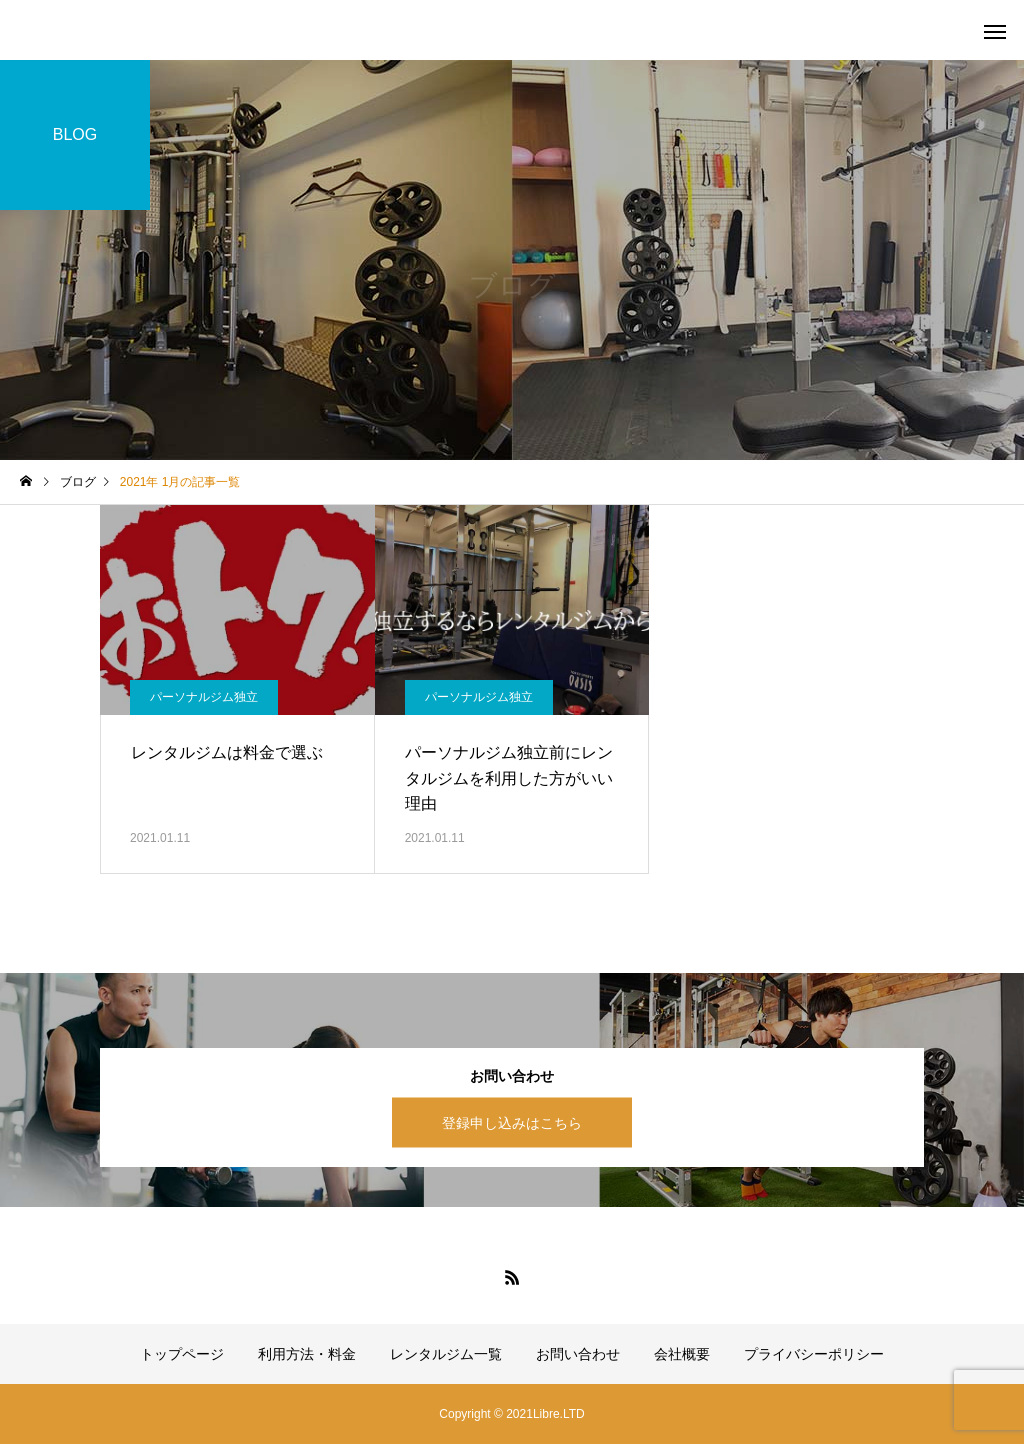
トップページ (182, 1354)
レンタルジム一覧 (446, 1354)
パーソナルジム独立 (204, 697)
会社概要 (682, 1354)
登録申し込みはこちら (512, 1122)
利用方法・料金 (307, 1354)
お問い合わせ (578, 1354)
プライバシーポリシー (814, 1354)
